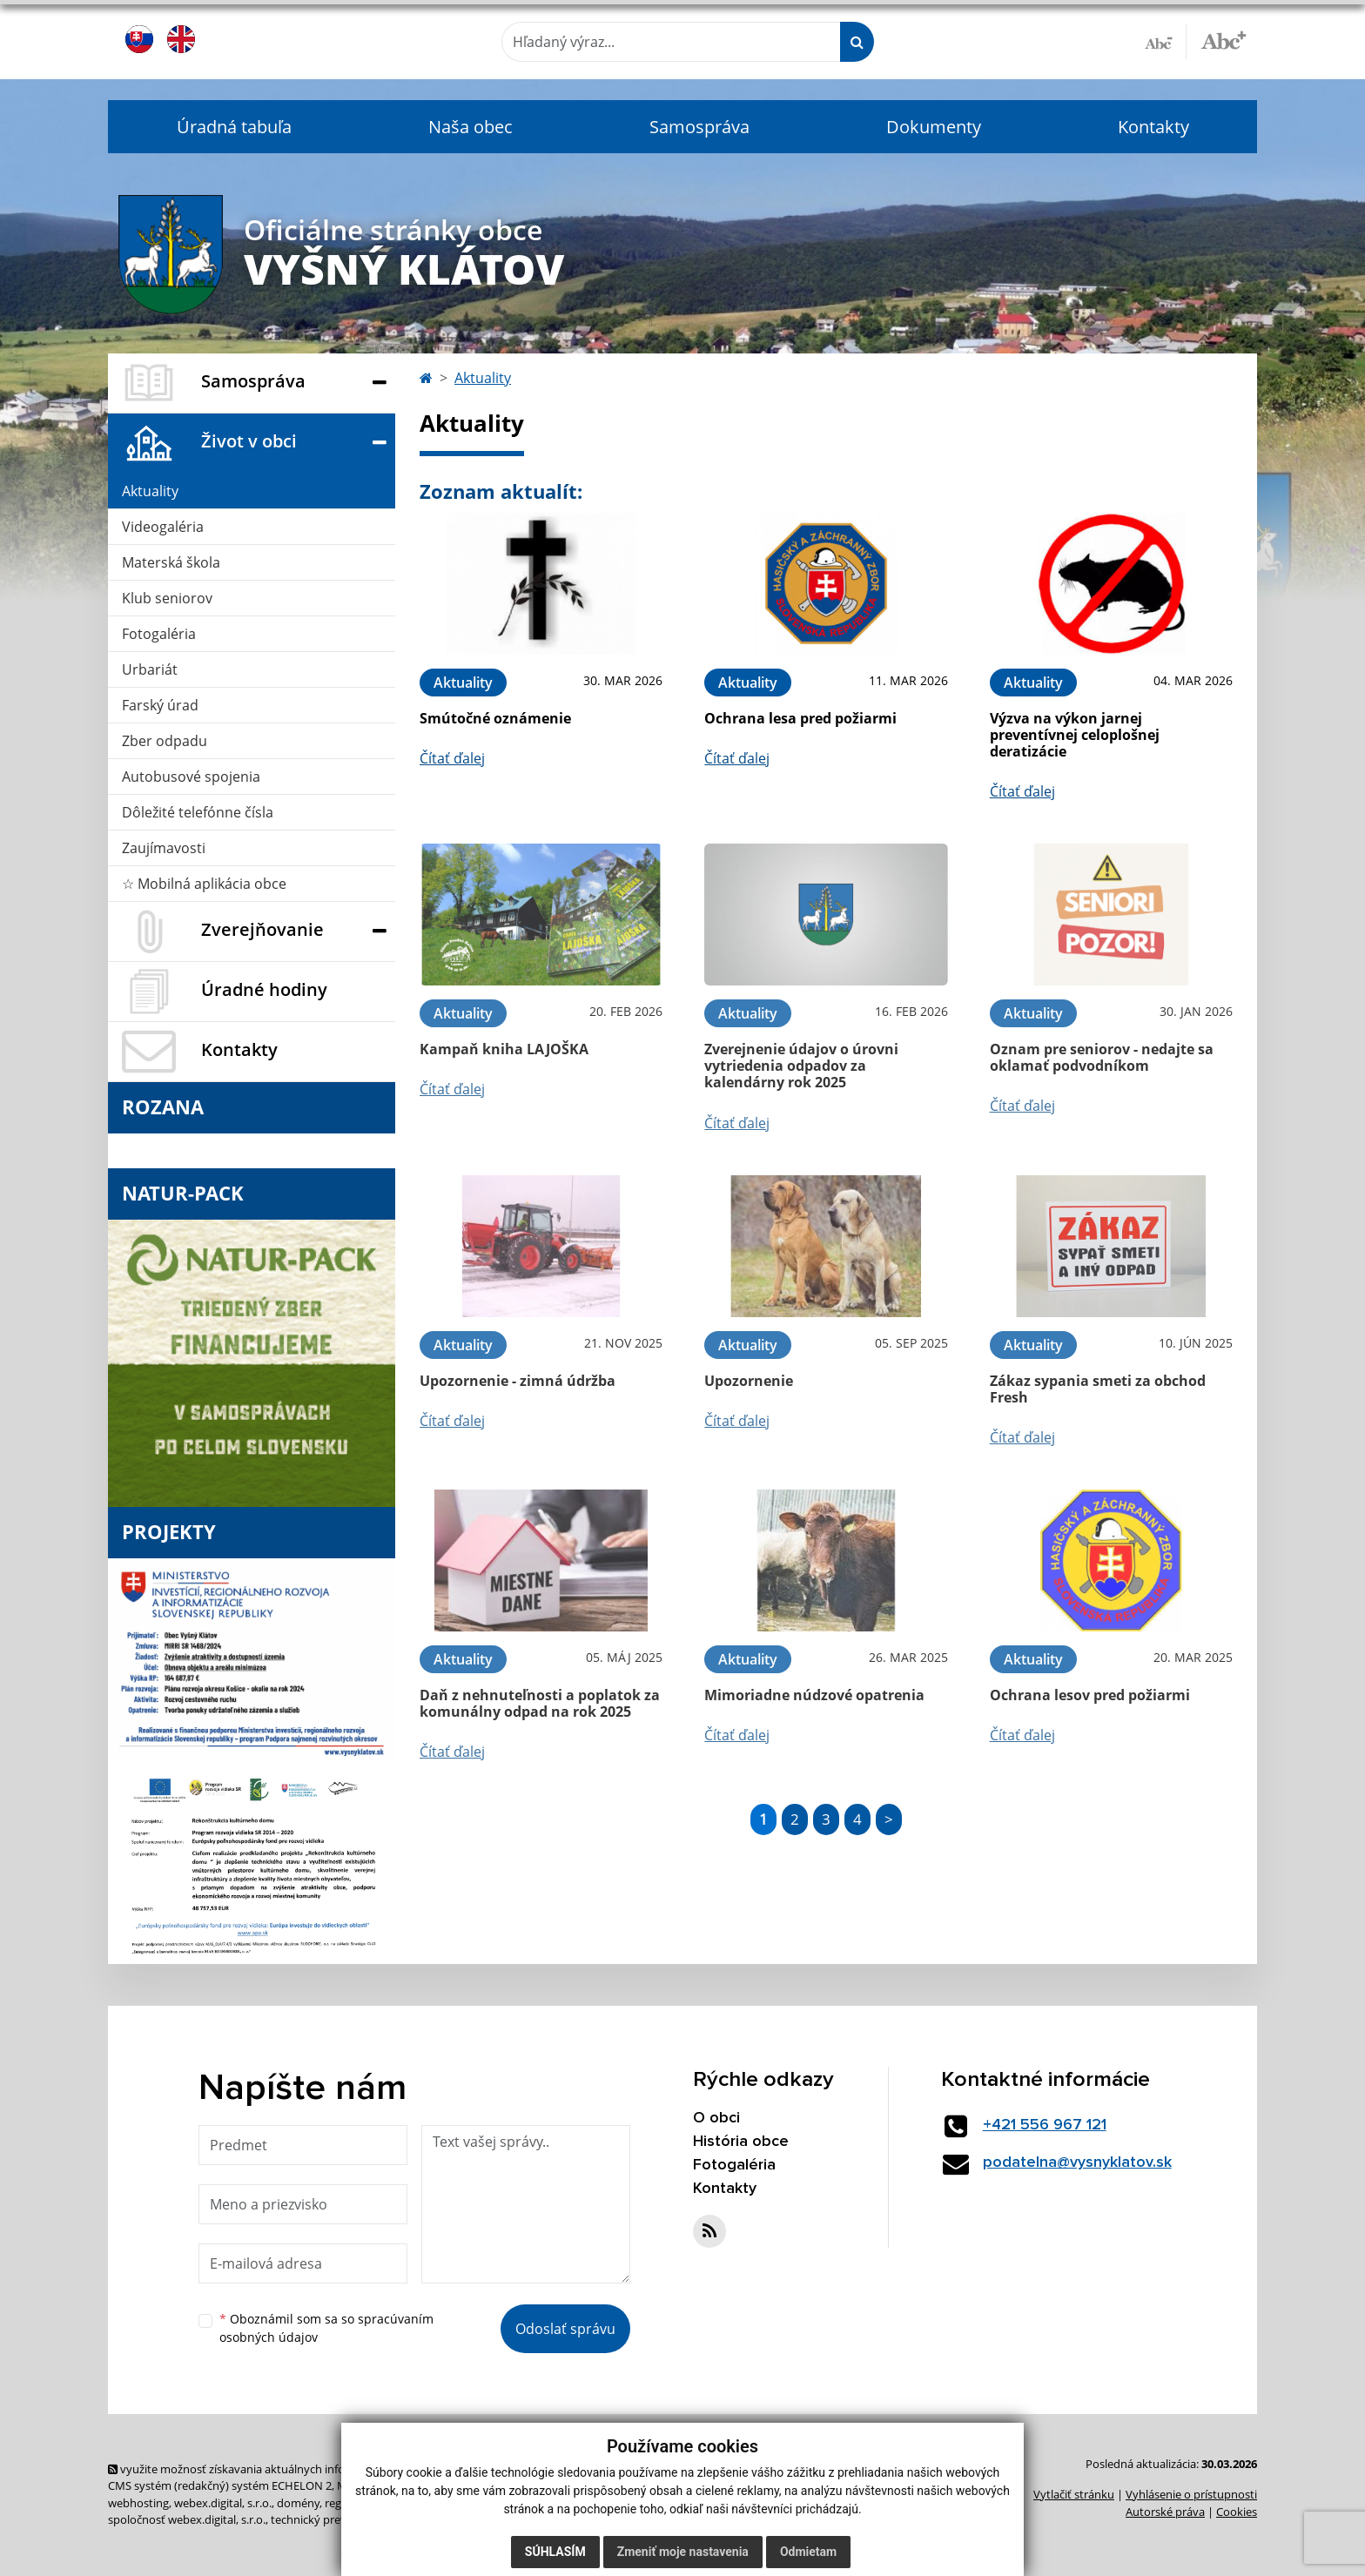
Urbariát (150, 669)
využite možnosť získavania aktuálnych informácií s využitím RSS (280, 2469)
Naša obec (470, 126)
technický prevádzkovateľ (337, 2519)
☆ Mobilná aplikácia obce (204, 883)
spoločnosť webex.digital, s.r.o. (187, 2519)
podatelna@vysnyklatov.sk (1077, 2162)
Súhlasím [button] (555, 2552)
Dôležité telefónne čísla (197, 812)
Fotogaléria (159, 633)
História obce (741, 2141)
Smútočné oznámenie (495, 718)
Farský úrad (160, 705)
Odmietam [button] (808, 2552)
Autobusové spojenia (191, 776)
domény (298, 2503)
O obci (716, 2118)
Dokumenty (933, 126)
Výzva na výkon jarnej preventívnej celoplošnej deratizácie (1075, 735)
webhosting (138, 2503)
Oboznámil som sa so (326, 2327)
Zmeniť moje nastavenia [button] (683, 2552)
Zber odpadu (164, 740)
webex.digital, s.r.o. (223, 2503)
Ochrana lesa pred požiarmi (800, 718)
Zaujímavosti (163, 848)
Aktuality (150, 491)
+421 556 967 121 (1044, 2125)
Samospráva (699, 126)
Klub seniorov (167, 598)
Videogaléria (163, 526)
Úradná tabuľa (234, 126)
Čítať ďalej (452, 758)
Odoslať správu (565, 2328)
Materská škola (171, 562)
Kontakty (1153, 126)
